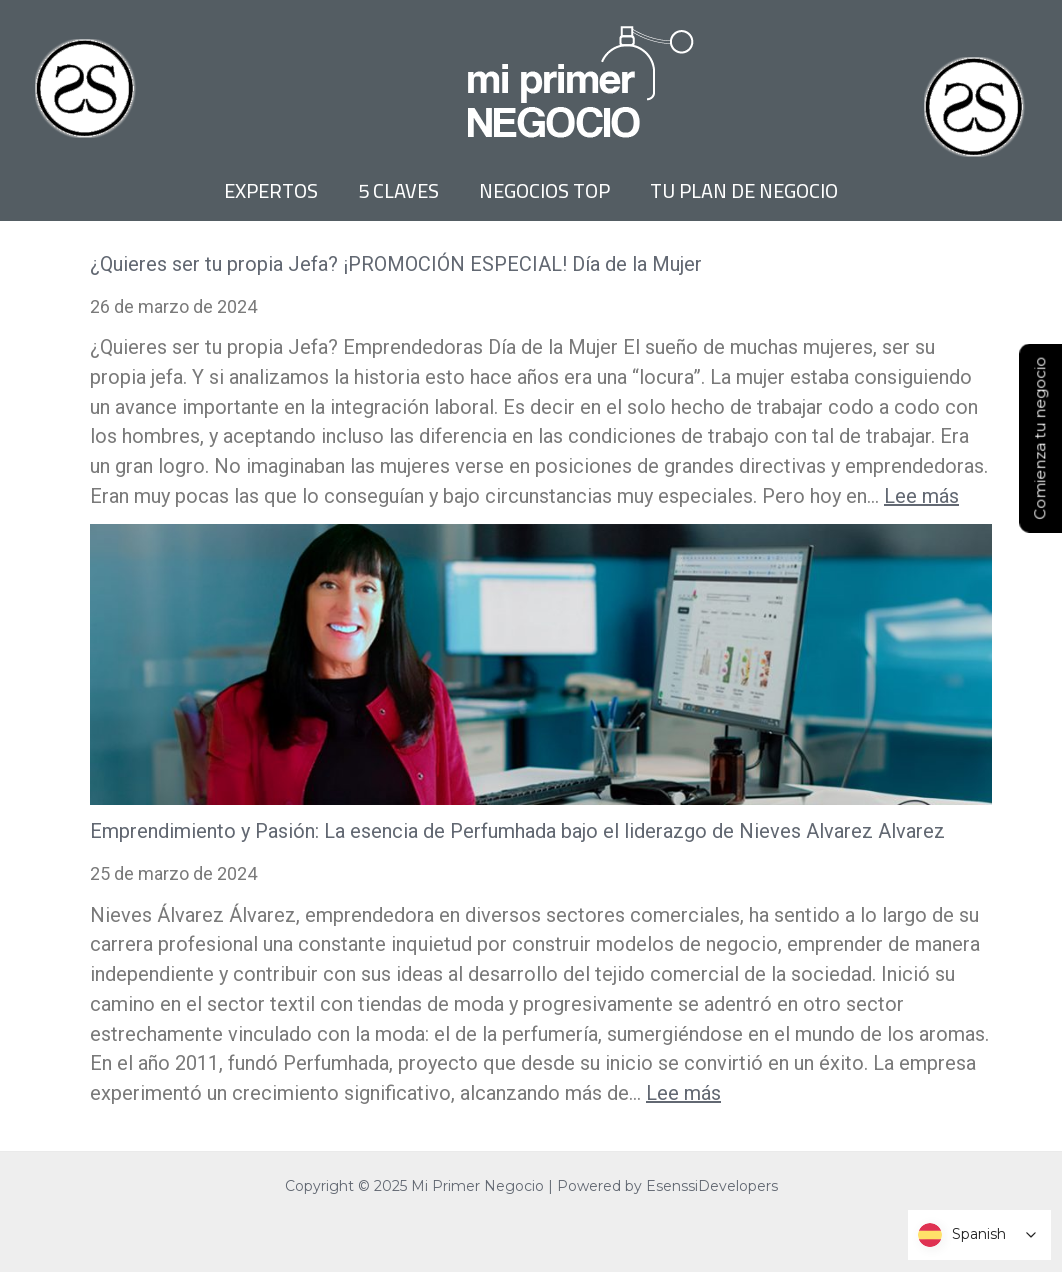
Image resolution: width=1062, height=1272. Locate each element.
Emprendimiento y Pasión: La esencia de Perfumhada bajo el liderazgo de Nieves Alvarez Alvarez (517, 831)
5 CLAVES (398, 191)
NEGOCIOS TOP (544, 191)
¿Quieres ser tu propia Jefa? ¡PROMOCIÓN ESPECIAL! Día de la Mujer (396, 264)
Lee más (921, 496)
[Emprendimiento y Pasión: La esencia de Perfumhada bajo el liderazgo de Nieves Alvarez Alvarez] (541, 665)
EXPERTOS (271, 191)
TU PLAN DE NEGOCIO (744, 191)
